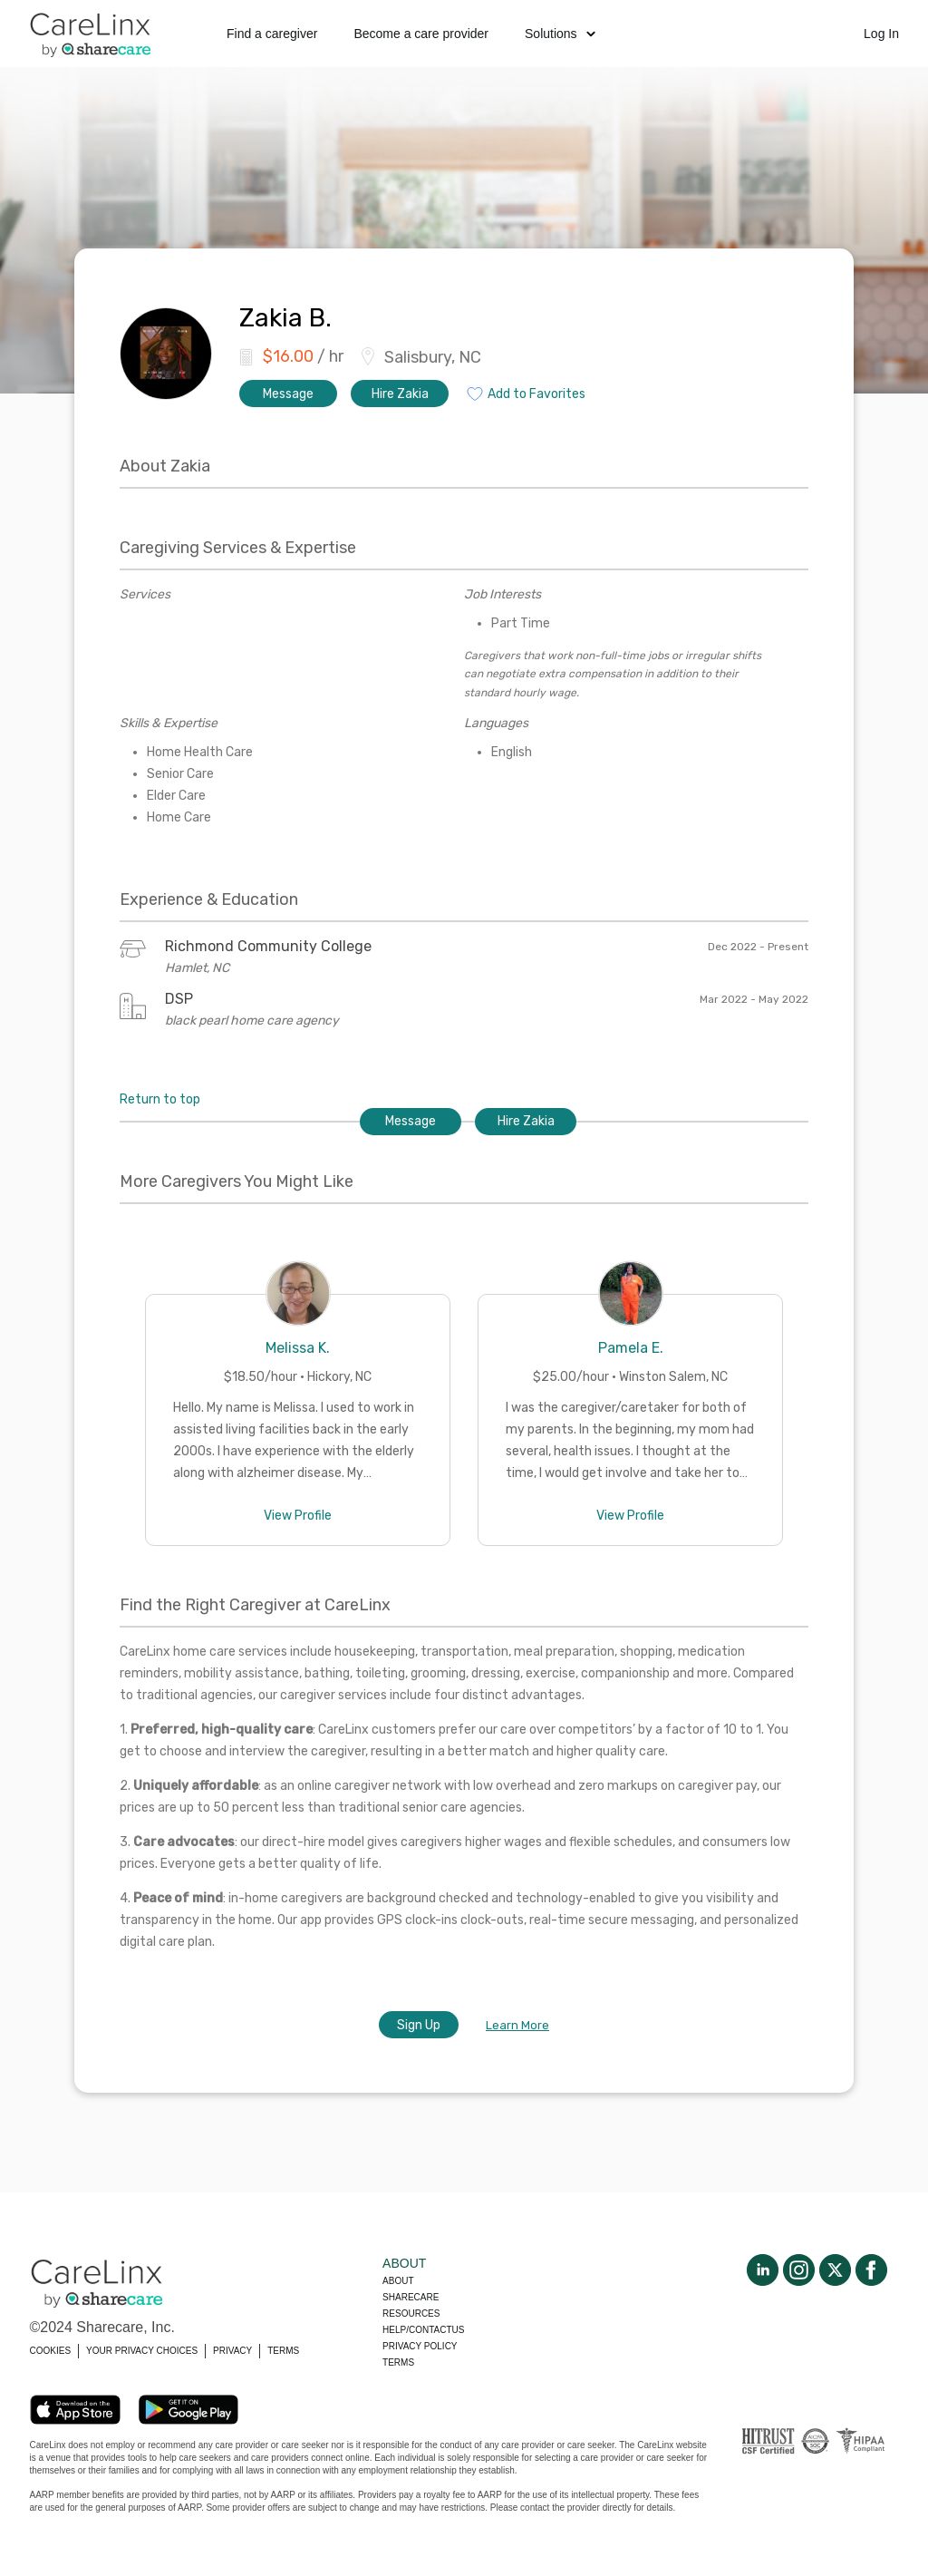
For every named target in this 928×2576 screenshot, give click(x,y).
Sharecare (410, 2297)
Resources (411, 2313)
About (397, 2281)
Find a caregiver (272, 33)
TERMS (283, 2351)
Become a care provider (420, 33)
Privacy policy (419, 2346)
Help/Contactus (423, 2330)
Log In (881, 33)
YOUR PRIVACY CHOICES (142, 2351)
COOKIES (51, 2351)
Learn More (517, 2025)
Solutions (560, 34)
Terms (398, 2362)
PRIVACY (232, 2351)
